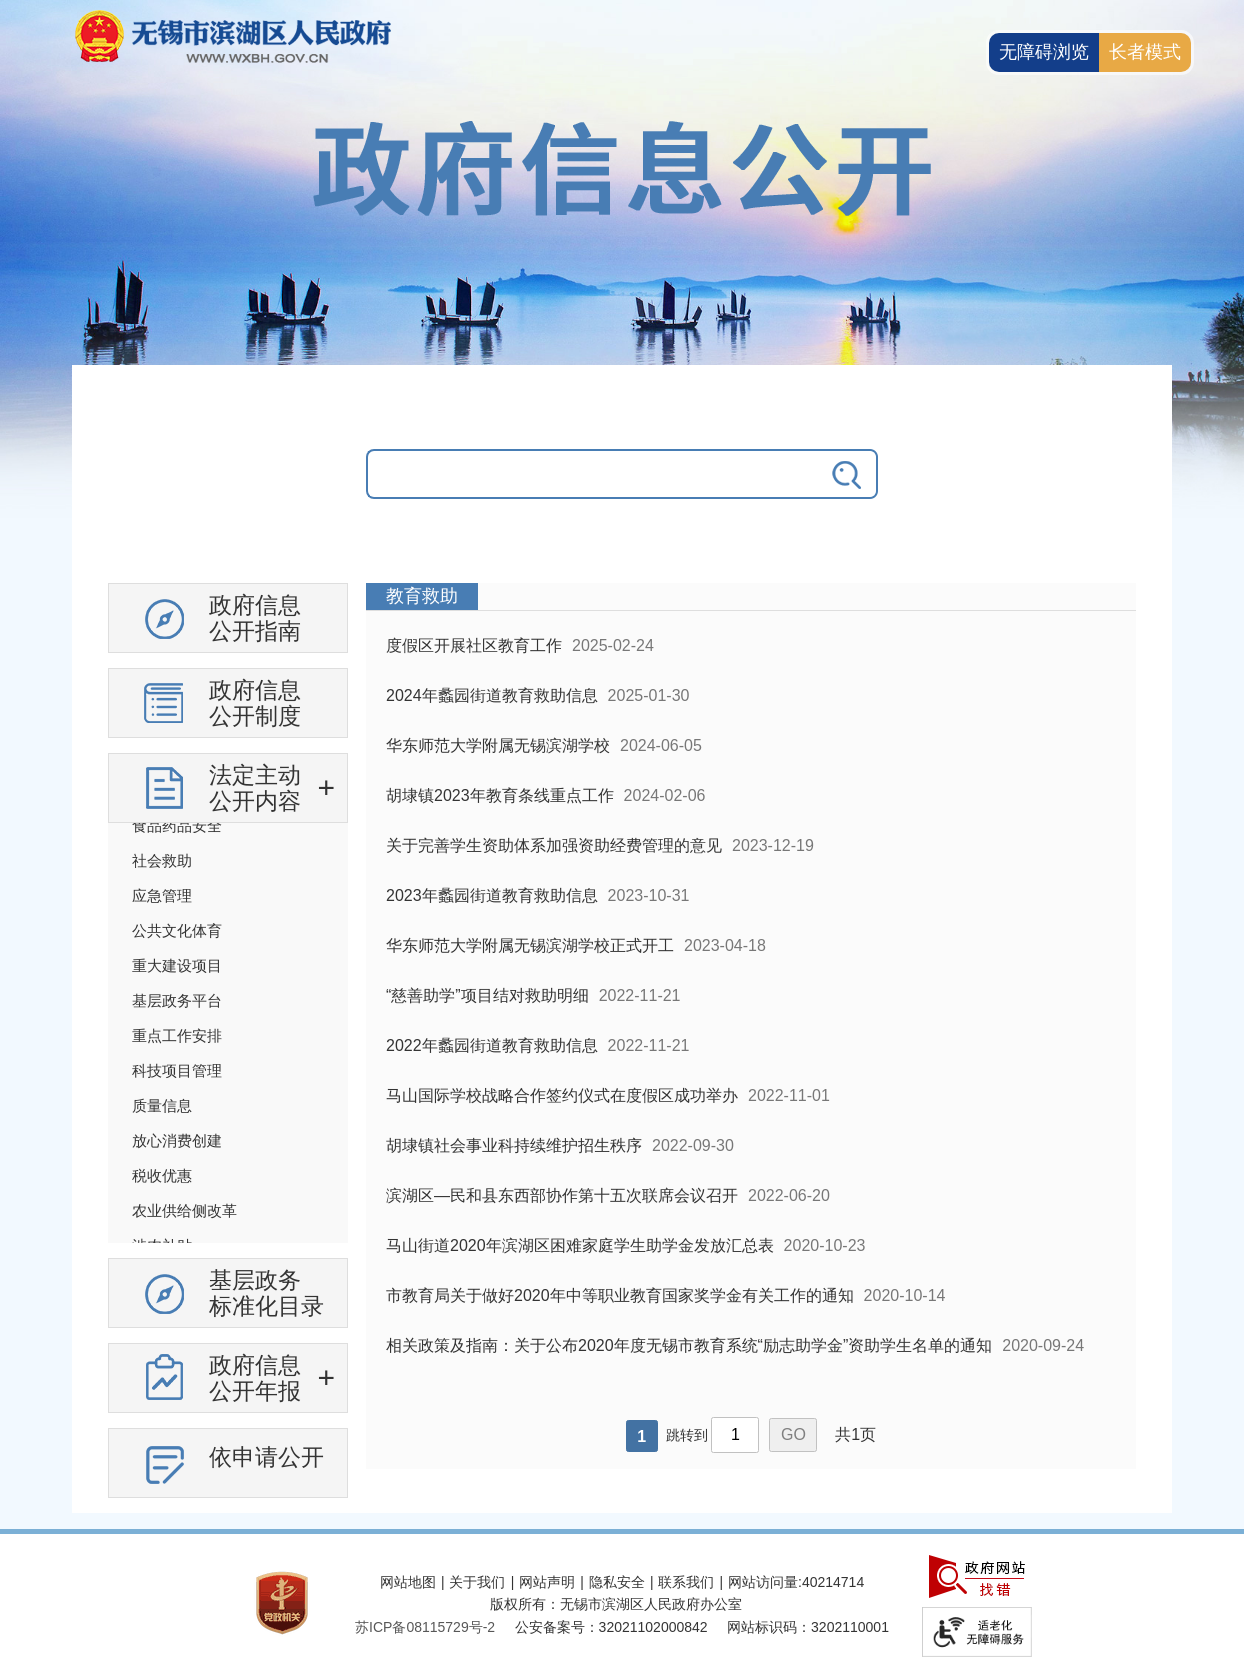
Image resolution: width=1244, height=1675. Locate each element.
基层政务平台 (177, 1000)
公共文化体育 (177, 930)
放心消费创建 (177, 1140)
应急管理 (162, 895)
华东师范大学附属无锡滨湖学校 (498, 745)
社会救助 (162, 860)
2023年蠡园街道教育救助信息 (492, 895)
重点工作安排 (177, 1035)
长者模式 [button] (1145, 52)
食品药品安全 (177, 825)
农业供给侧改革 (184, 1210)
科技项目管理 (177, 1070)
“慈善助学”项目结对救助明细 (487, 995)
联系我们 (686, 1582)
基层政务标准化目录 (266, 1293)
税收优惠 (162, 1175)
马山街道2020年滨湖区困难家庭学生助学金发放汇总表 (580, 1245)
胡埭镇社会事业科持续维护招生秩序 (514, 1145)
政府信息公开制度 (255, 703)
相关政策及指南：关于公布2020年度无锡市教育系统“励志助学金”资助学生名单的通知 (689, 1345)
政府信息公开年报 (255, 1378)
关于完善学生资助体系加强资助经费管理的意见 (554, 845)
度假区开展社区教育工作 (474, 645)
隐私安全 (617, 1582)
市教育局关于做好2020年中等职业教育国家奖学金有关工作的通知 (620, 1295)
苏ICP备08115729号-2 (425, 1627)
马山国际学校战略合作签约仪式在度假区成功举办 (562, 1095)
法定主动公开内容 (255, 788)
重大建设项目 (177, 965)
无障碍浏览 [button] (1044, 52)
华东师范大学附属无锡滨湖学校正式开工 (530, 945)
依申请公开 (266, 1457)
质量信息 (162, 1105)
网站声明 (547, 1582)
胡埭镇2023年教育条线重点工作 (500, 795)
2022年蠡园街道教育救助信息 (492, 1045)
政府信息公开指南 (255, 618)
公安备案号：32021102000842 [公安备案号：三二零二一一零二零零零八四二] (611, 1627)
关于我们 (477, 1582)
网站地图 (408, 1582)
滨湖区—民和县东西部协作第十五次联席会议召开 (562, 1195)
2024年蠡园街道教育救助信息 (492, 695)
